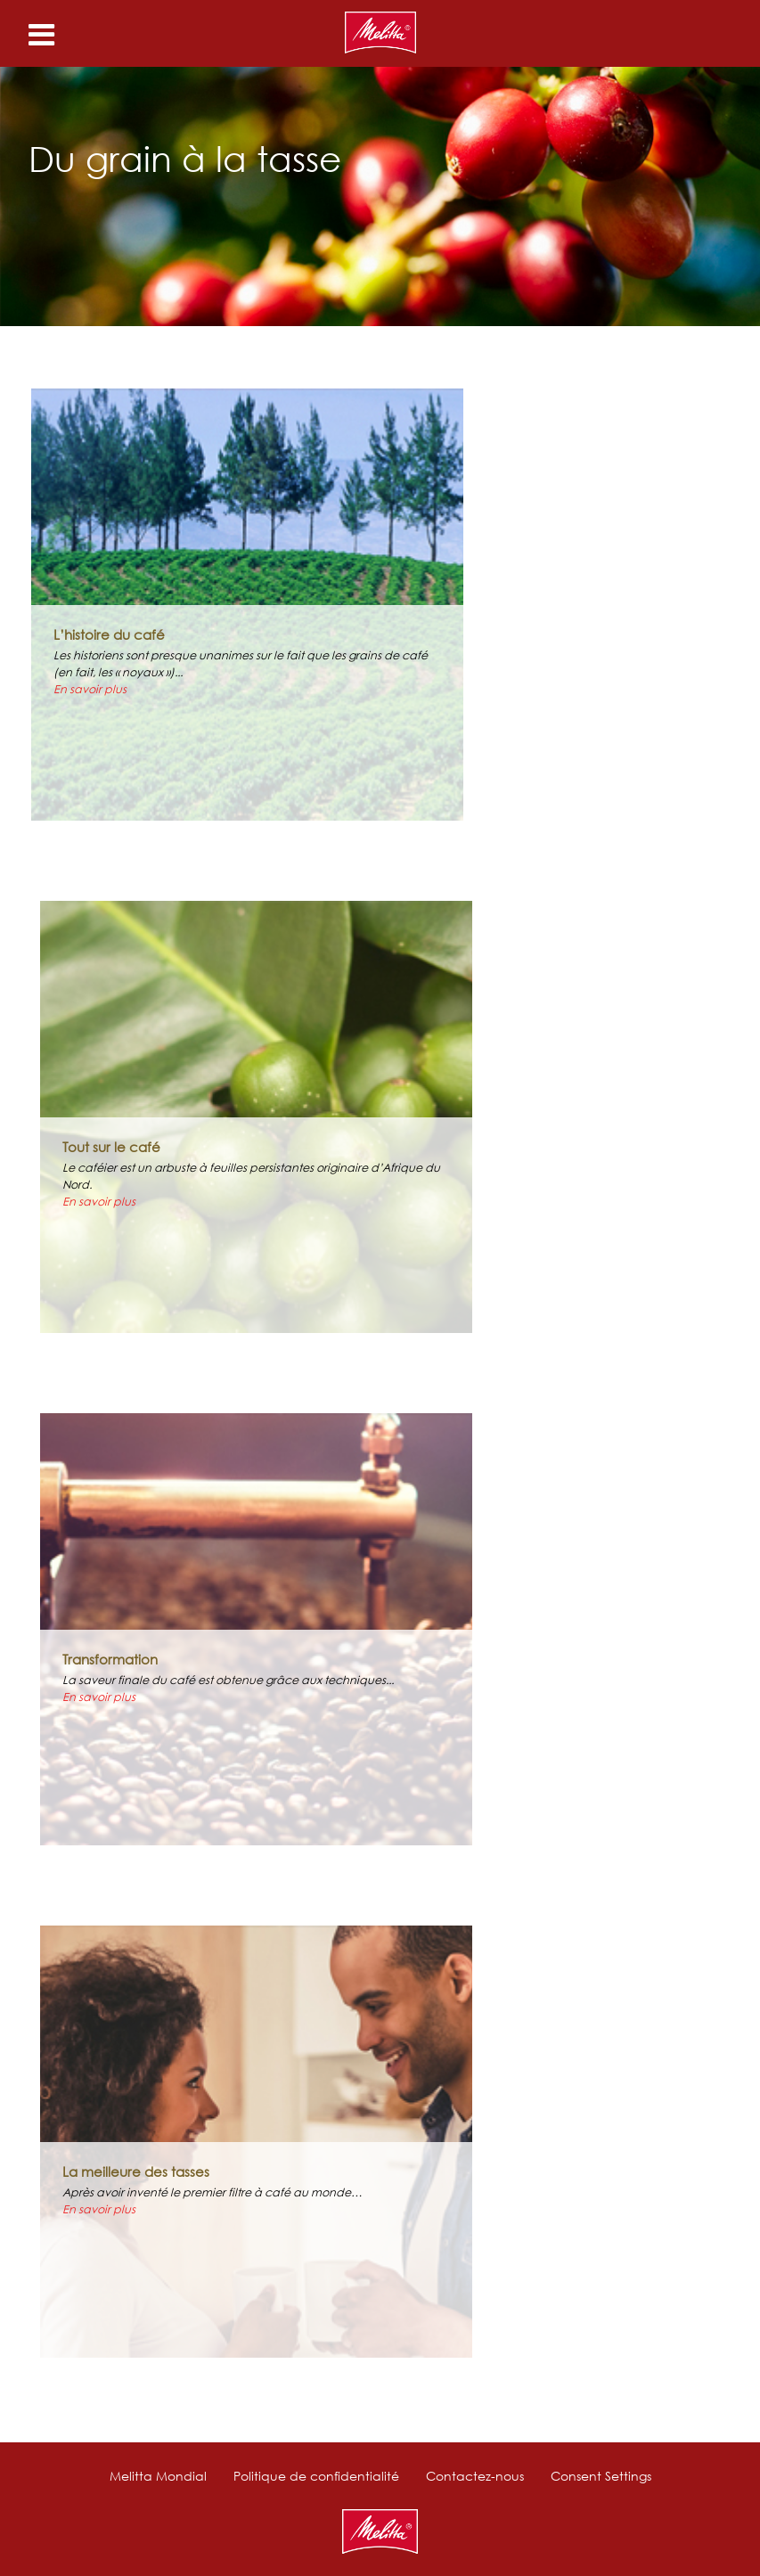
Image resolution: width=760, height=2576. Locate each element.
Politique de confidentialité (316, 2475)
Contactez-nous (475, 2475)
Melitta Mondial (158, 2475)
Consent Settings (601, 2475)
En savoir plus (90, 689)
